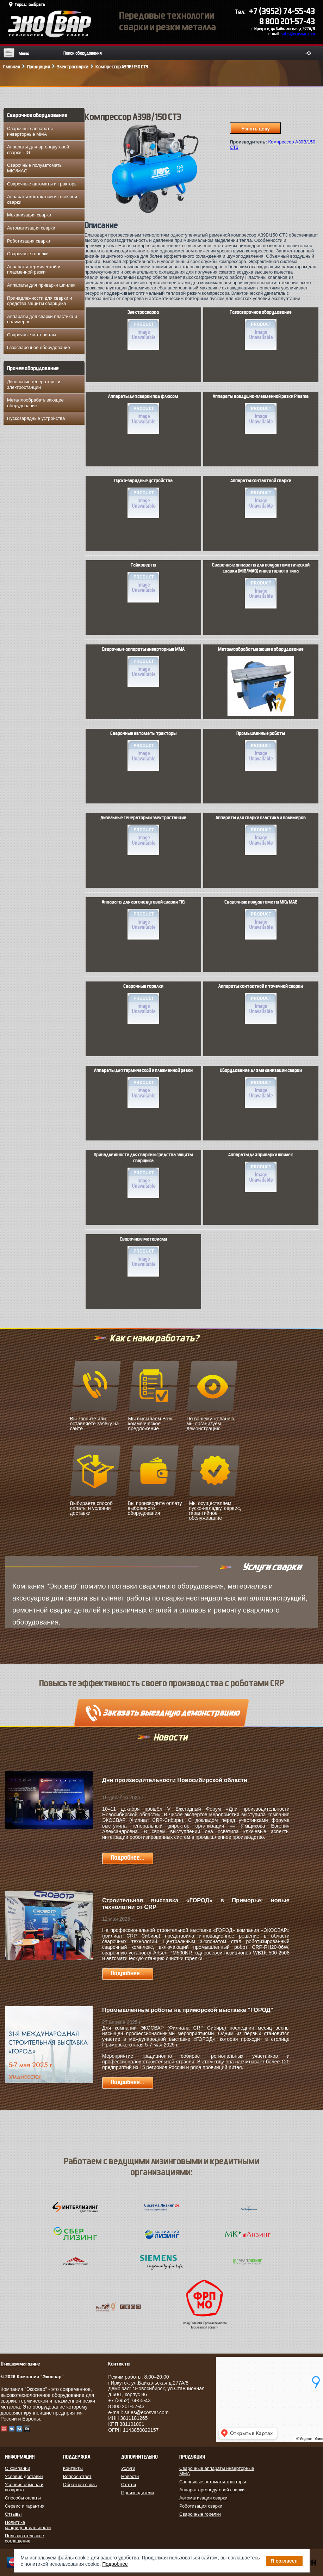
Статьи (128, 2484)
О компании (17, 2468)
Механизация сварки (29, 215)
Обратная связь (80, 2484)
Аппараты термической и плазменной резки (33, 269)
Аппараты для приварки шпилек (41, 285)
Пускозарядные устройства (36, 418)
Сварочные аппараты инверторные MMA (30, 131)
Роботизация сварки (28, 241)
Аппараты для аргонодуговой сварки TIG (38, 149)
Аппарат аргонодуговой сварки (211, 2489)
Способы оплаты (23, 2498)
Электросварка (143, 330)
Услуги (128, 2468)
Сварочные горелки (28, 253)
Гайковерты (143, 582)
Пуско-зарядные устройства (143, 498)
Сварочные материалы (31, 334)
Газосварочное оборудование (38, 347)
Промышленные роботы (260, 751)
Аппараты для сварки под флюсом (143, 414)
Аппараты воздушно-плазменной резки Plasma (261, 414)
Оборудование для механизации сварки (261, 1088)
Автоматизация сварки (31, 228)
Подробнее (115, 2564)
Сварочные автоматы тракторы (143, 751)
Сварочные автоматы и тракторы (42, 183)
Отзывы (13, 2514)
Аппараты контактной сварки (260, 498)
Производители (137, 2492)
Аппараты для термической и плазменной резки (143, 1088)
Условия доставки (24, 2476)
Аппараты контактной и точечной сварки (42, 199)
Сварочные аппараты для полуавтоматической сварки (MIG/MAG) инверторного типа (261, 585)
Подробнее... (127, 1857)
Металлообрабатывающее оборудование (35, 402)
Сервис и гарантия (25, 2506)
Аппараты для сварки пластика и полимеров (42, 319)
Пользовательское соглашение (24, 2538)
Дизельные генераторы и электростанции (33, 384)
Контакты (73, 2468)
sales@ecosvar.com (298, 33)
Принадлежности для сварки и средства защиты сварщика (39, 300)
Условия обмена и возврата (24, 2487)
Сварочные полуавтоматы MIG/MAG (35, 168)
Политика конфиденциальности (28, 2525)
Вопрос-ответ (77, 2476)
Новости (130, 2476)
